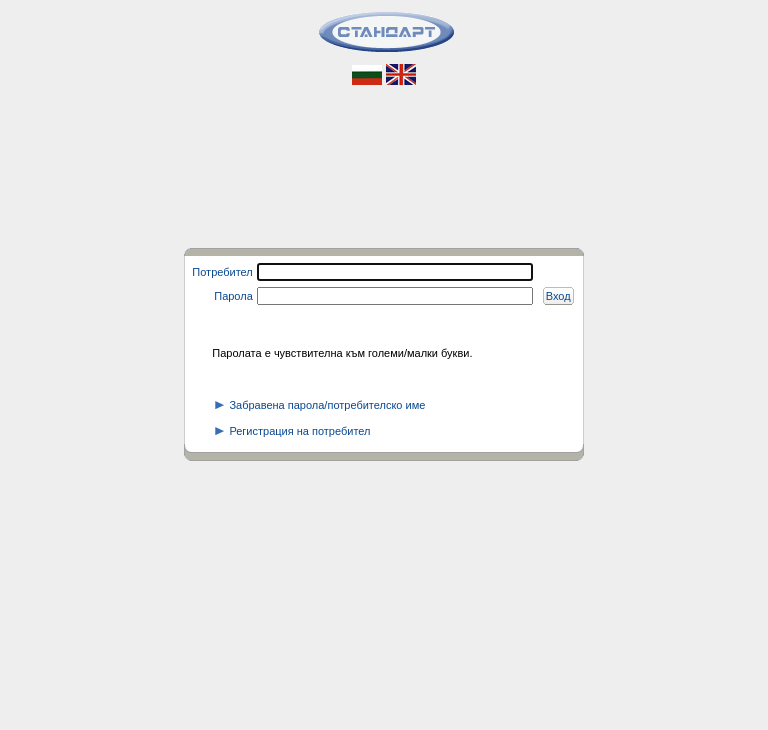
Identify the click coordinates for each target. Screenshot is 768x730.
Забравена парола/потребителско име (320, 405)
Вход (558, 296)
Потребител (222, 272)
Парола (233, 296)
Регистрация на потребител (292, 431)
